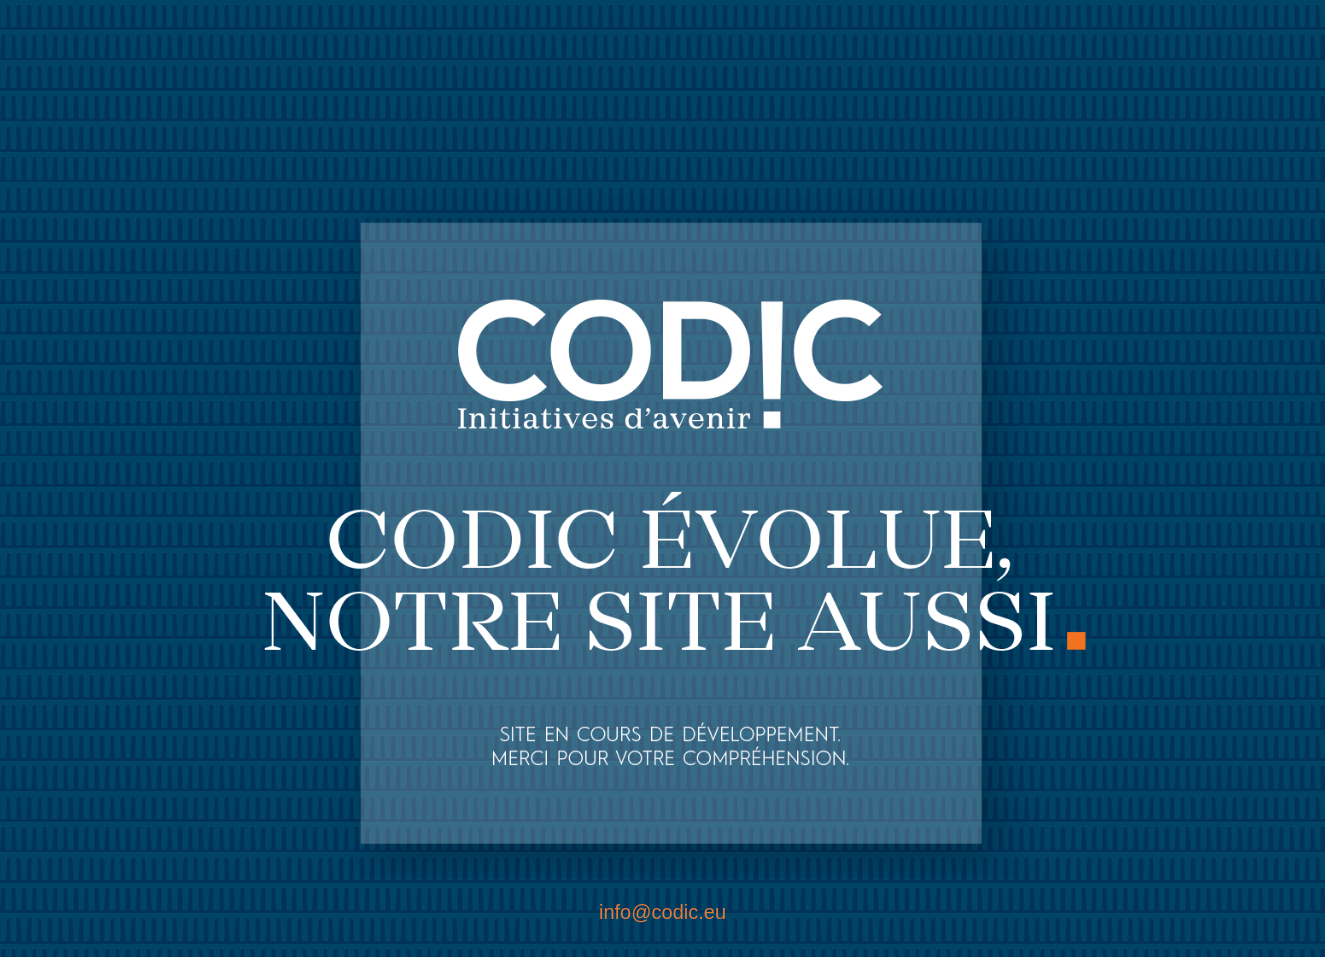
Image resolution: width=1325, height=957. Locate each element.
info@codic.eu (662, 912)
